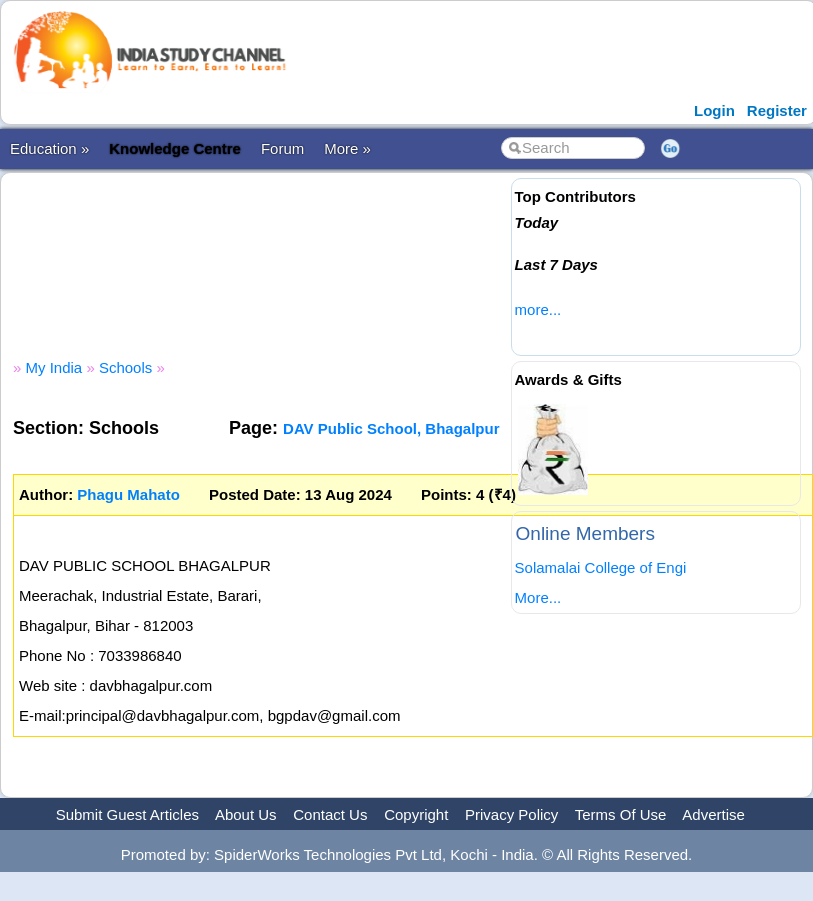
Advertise (713, 814)
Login (714, 110)
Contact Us (330, 814)
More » (347, 148)
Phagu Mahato (128, 494)
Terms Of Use (621, 814)
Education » (49, 148)
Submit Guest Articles (127, 814)
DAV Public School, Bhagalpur (391, 428)
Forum (282, 148)
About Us (246, 814)
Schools (125, 367)
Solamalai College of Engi (601, 567)
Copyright (416, 814)
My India (54, 367)
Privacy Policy (511, 814)
